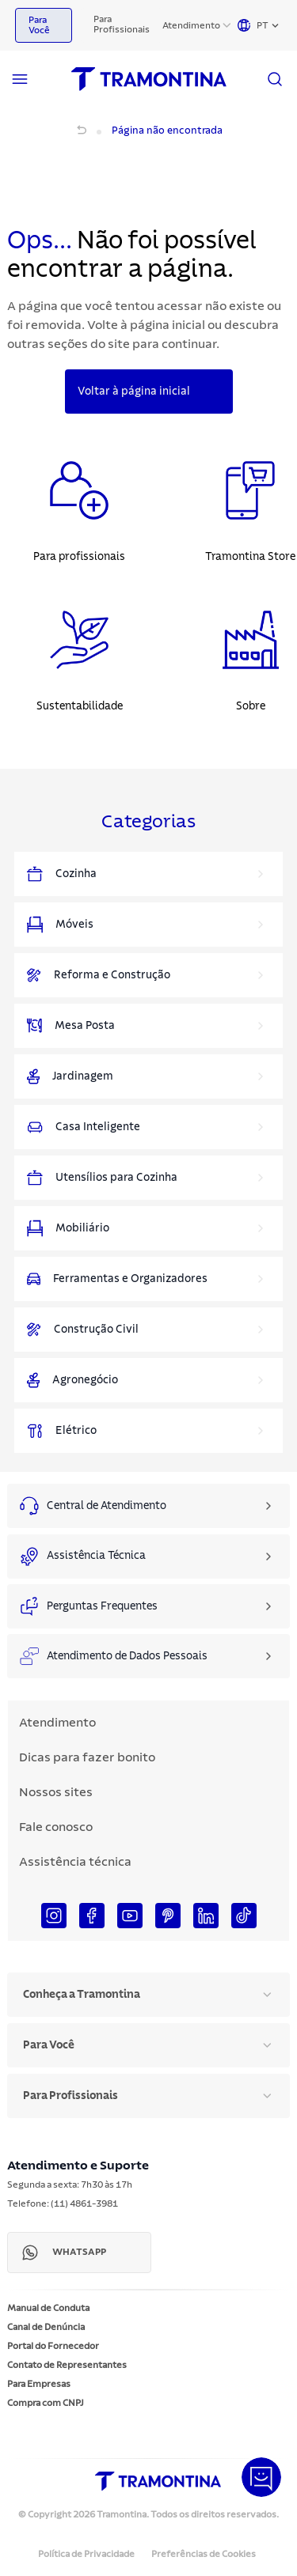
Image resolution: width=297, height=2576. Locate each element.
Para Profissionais (121, 24)
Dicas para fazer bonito (87, 1757)
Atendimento (191, 25)
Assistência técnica (75, 1861)
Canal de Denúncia (46, 2327)
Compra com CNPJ (45, 2403)
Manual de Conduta (48, 2308)
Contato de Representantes (67, 2365)
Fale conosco (56, 1827)
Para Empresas (38, 2384)
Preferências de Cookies (203, 2554)
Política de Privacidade (86, 2554)
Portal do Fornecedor (53, 2346)
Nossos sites (56, 1792)
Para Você (39, 25)
